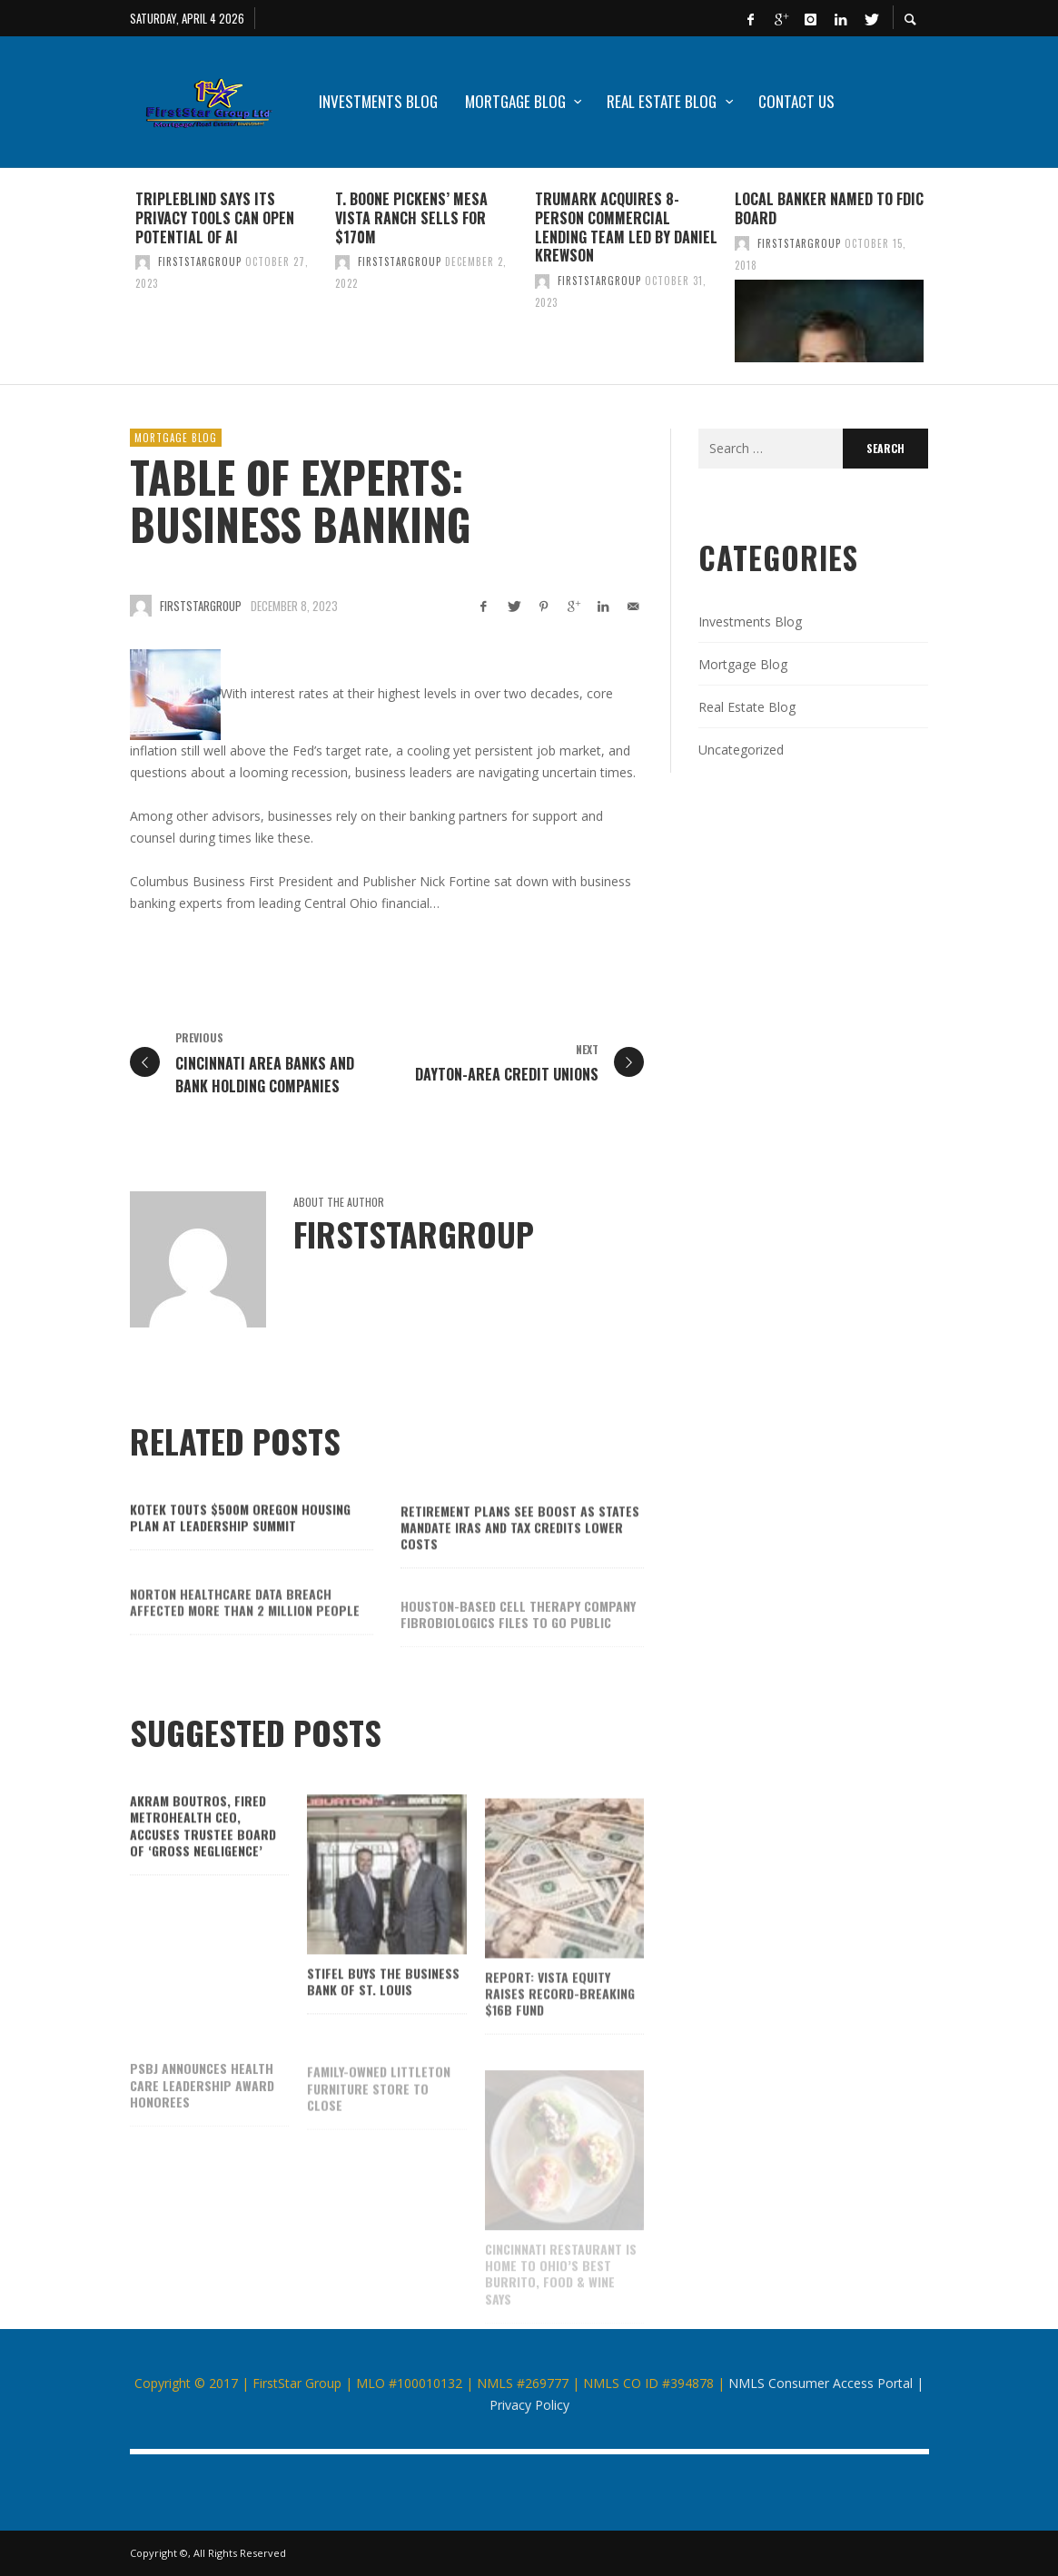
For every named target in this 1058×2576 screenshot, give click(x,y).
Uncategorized (741, 749)
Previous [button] (116, 283)
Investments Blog (750, 621)
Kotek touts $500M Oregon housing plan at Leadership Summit (240, 1546)
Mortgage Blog (175, 437)
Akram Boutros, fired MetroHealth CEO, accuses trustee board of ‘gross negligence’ (203, 1855)
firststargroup (200, 261)
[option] (230, 276)
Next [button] (942, 283)
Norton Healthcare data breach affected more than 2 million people (245, 1635)
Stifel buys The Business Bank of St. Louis (383, 2013)
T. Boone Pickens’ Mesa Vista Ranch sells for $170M (411, 218)
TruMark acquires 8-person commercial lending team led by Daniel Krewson (626, 227)
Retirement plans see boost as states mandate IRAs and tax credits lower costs (519, 1558)
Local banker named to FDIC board (829, 208)
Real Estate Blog (747, 707)
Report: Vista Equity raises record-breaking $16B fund (560, 2026)
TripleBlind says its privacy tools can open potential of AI (214, 218)
